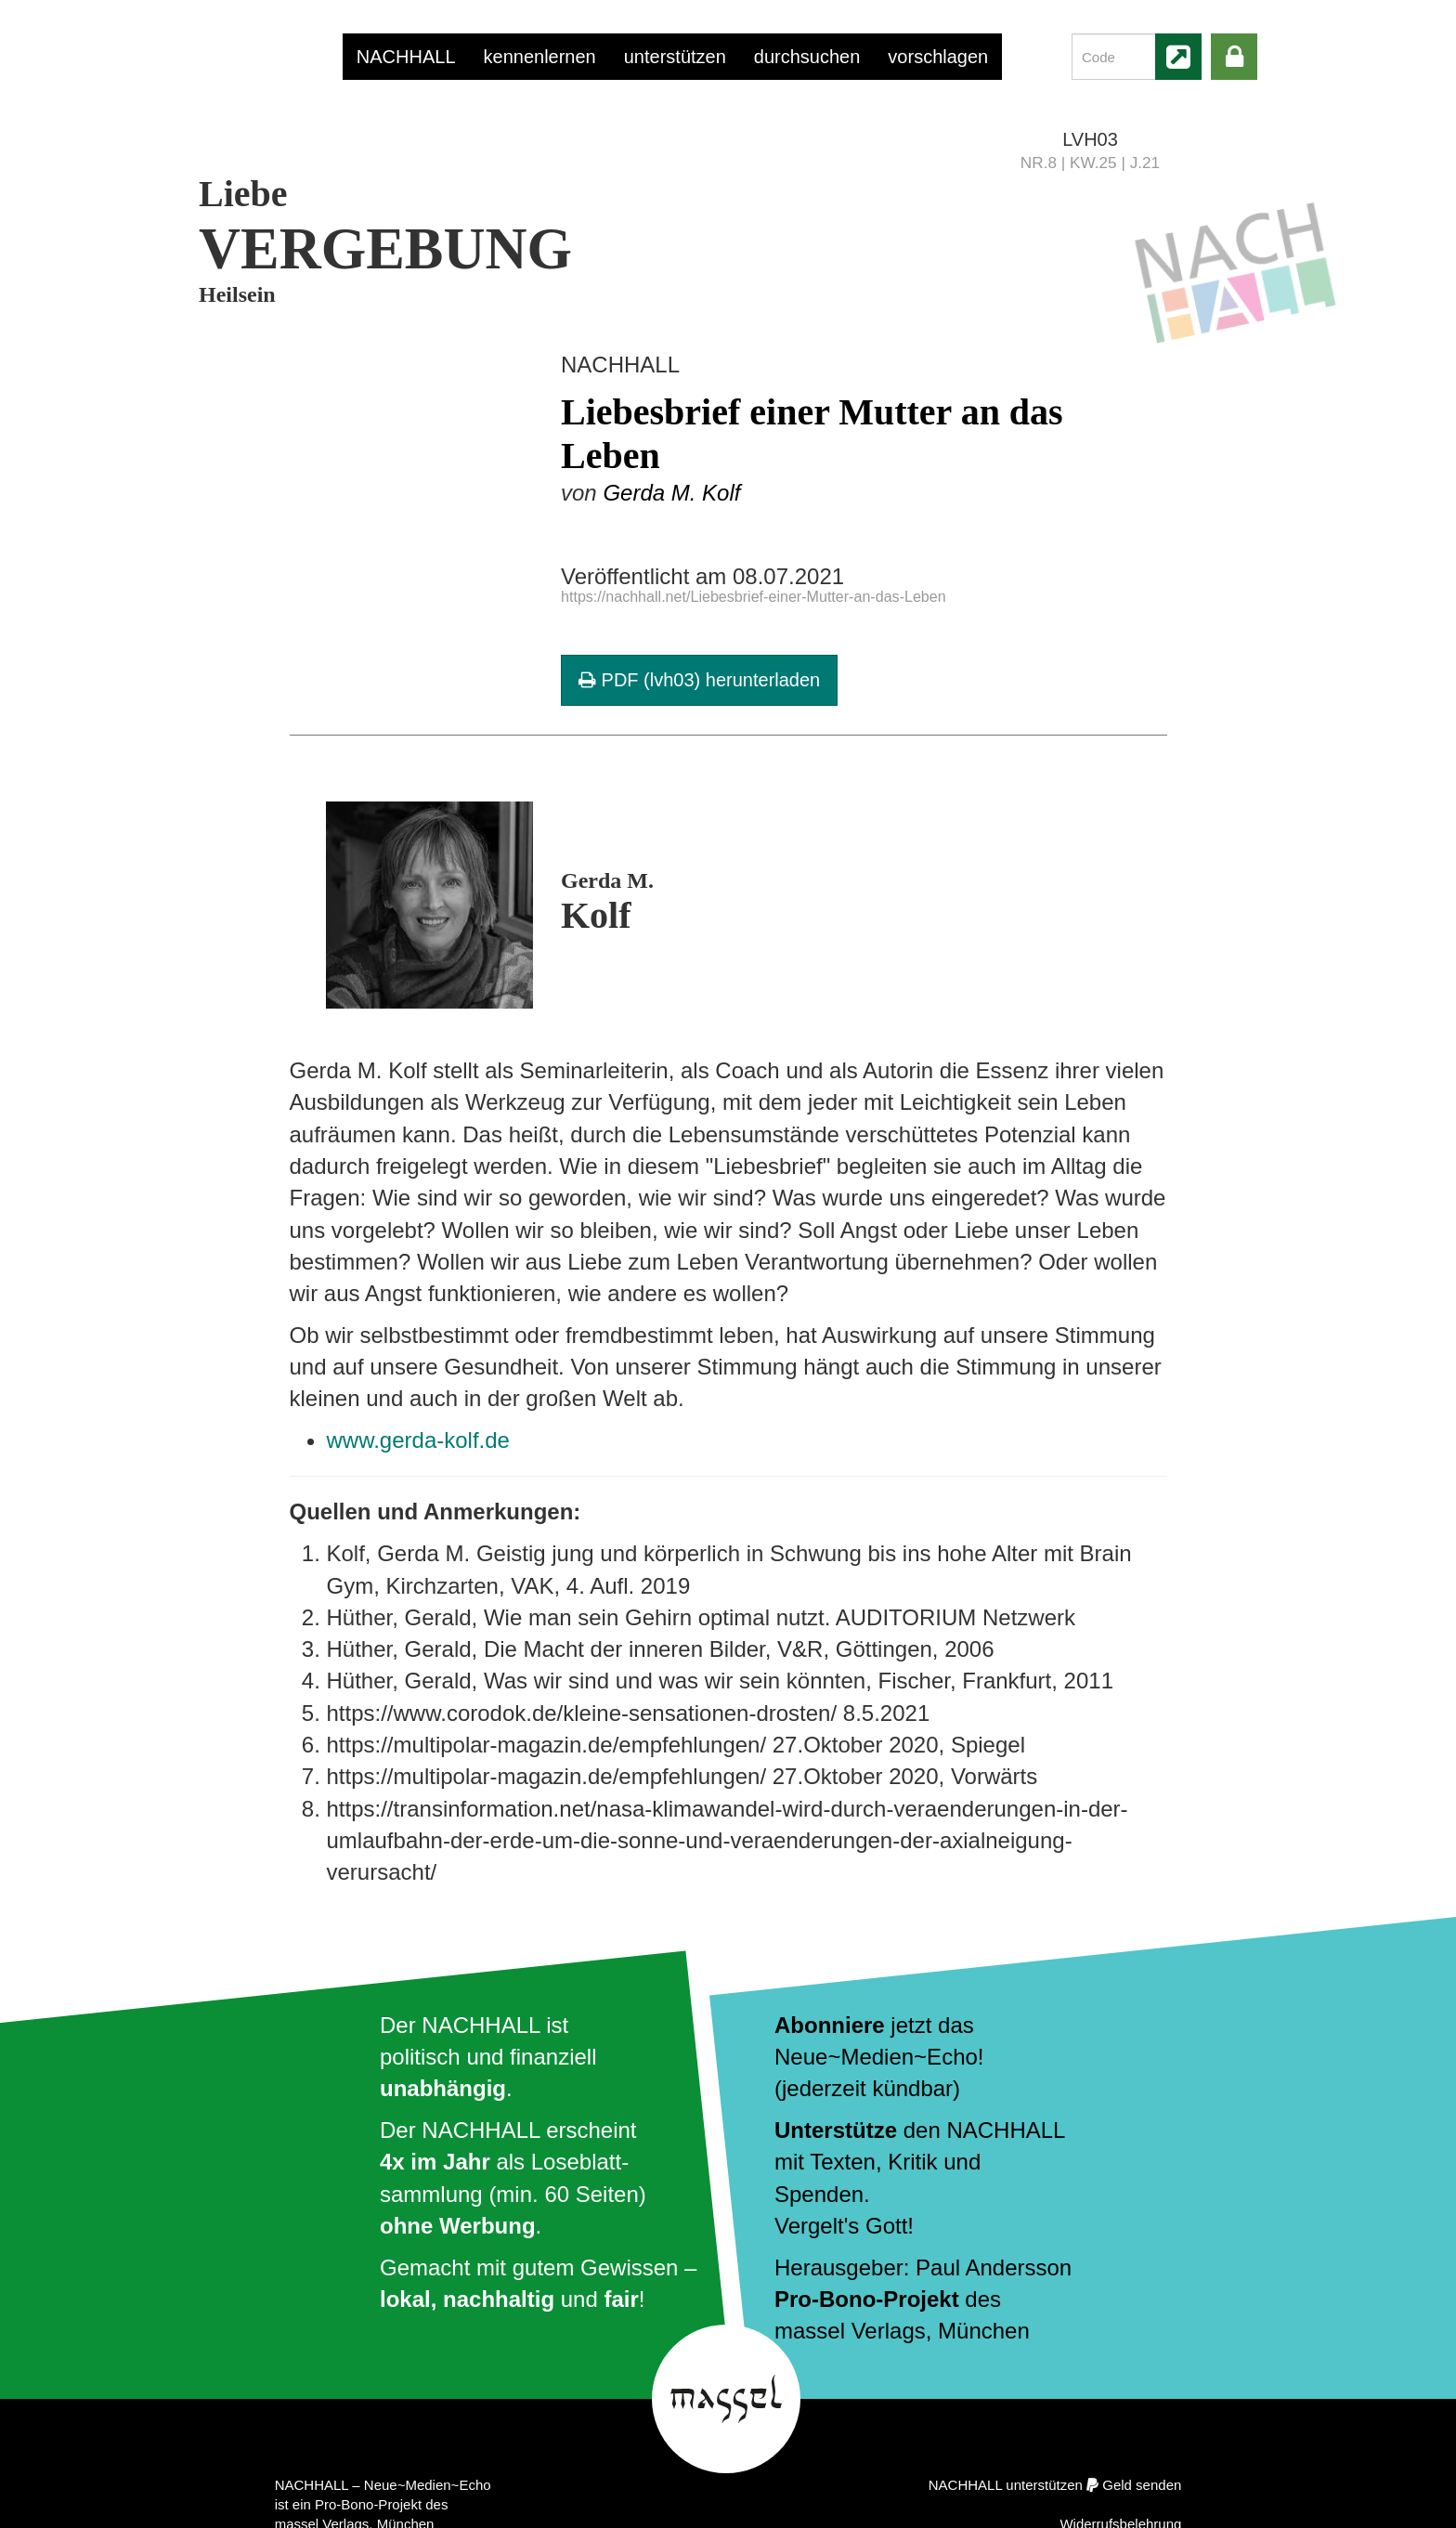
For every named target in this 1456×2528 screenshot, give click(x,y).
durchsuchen (807, 56)
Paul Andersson (994, 2267)
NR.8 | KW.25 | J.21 (1090, 162)
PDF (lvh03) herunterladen (699, 680)
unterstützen (675, 56)
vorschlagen (938, 56)
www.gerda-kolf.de (418, 1440)
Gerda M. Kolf (671, 492)
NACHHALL (406, 56)
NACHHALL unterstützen (1006, 2485)
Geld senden (1141, 2485)
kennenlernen (540, 56)
